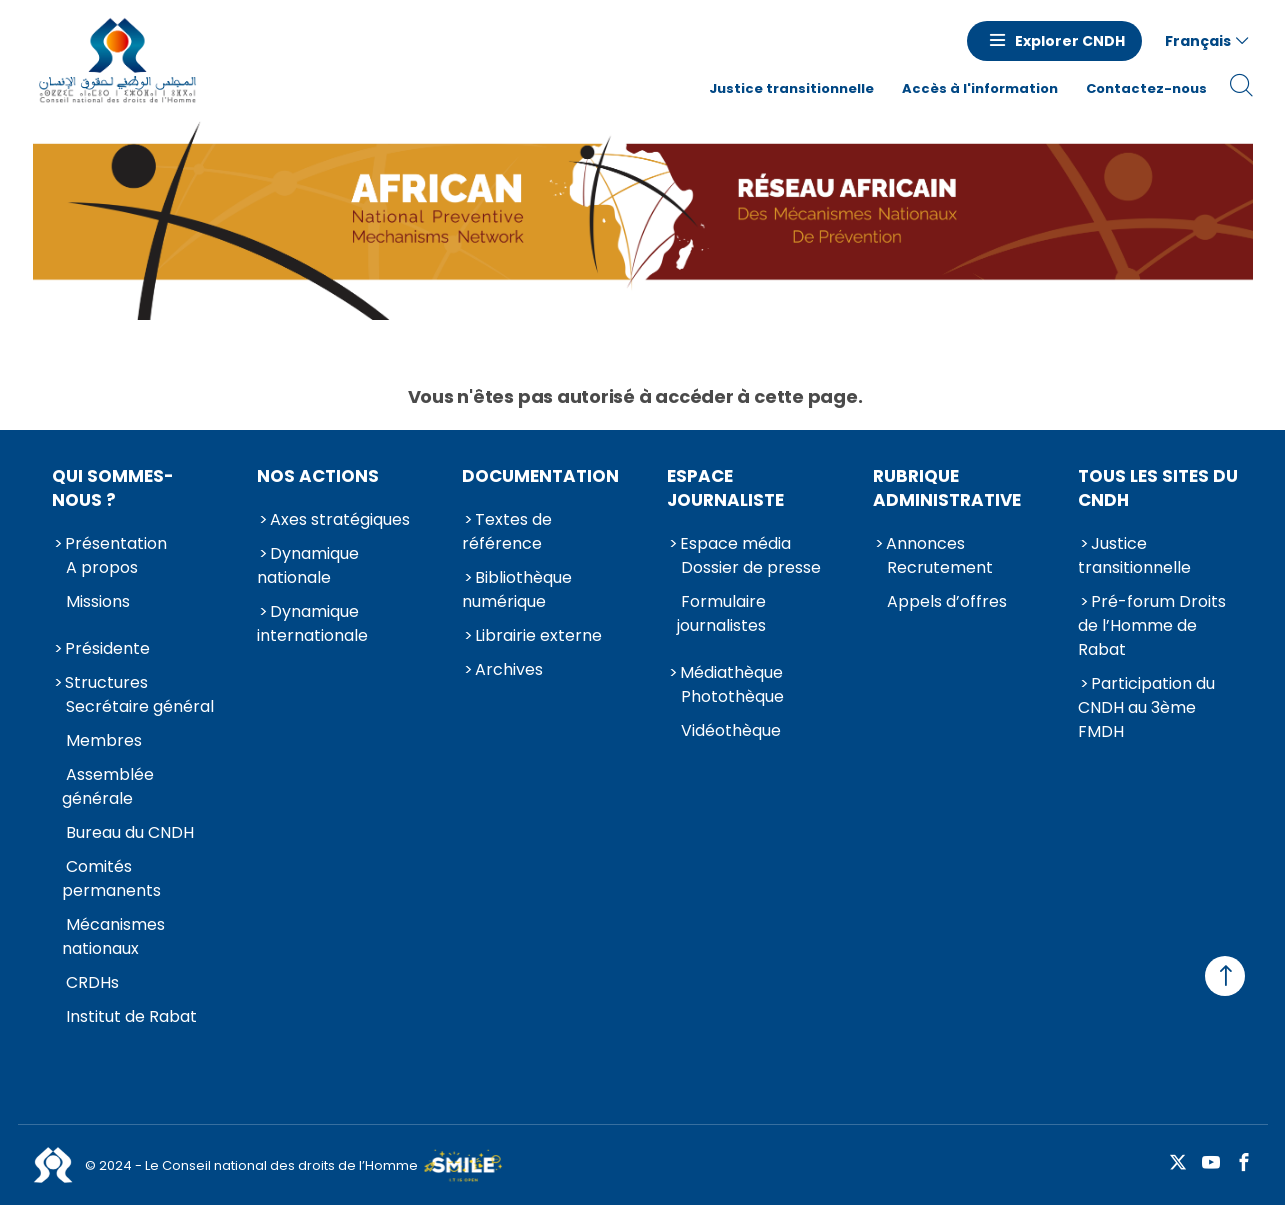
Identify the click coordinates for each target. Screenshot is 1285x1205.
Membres (104, 740)
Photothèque (732, 696)
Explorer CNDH (1070, 41)
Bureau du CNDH (130, 832)
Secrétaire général (140, 706)
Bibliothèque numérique (517, 589)
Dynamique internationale (312, 623)
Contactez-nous (1146, 88)
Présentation (116, 543)
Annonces (925, 543)
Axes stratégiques (340, 519)
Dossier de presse (751, 567)
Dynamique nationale (308, 565)
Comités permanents (111, 878)
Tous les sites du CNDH (1158, 488)
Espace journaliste (725, 488)
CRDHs (92, 982)
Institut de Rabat (131, 1016)
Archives (509, 669)
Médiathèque (731, 672)
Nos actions (318, 476)
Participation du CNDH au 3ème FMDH (1146, 707)
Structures (106, 682)
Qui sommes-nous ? (113, 488)
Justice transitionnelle (791, 88)
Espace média (735, 543)
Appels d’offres (947, 601)
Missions (98, 601)
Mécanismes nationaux (113, 936)
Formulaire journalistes (721, 613)
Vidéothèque (731, 730)
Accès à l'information (980, 88)
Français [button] (1198, 41)
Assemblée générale (108, 786)
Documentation (540, 476)
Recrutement (940, 567)
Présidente (107, 648)
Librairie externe (538, 635)
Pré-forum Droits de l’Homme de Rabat (1152, 625)
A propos (102, 567)
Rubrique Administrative (947, 488)
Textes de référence (507, 531)
